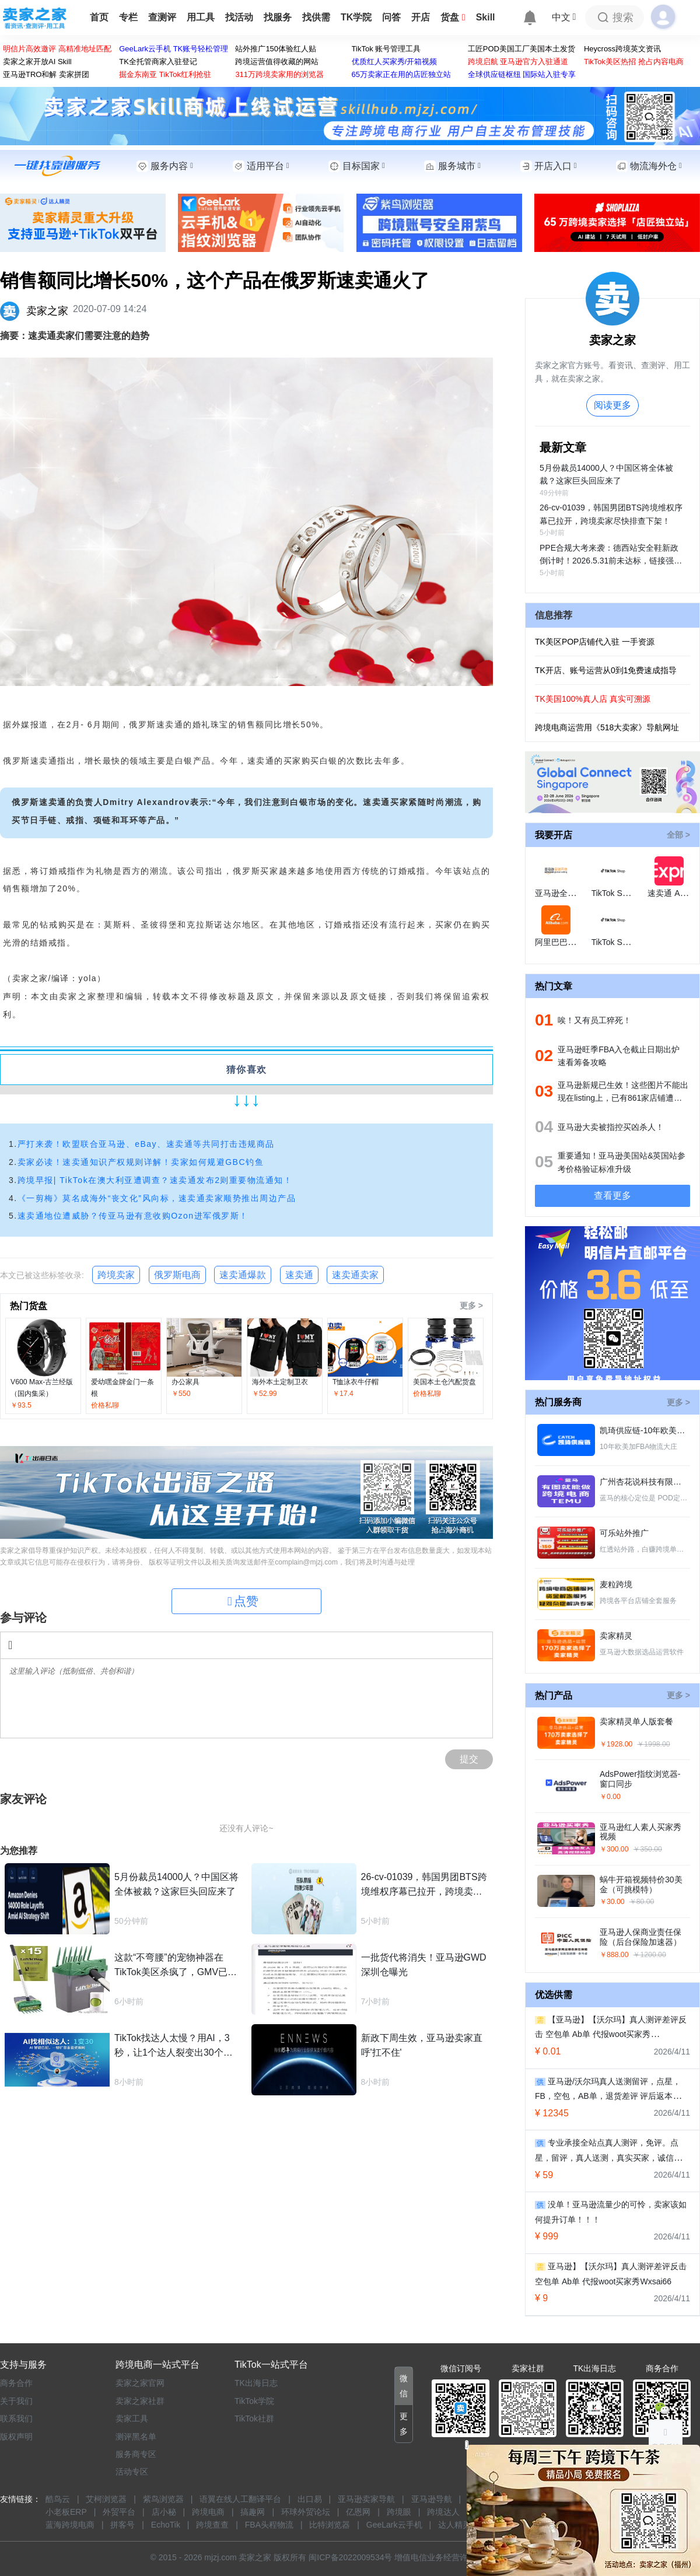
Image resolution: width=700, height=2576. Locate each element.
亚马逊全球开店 (563, 893)
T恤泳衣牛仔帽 (355, 1382)
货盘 (452, 17)
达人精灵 (454, 2524)
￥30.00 (612, 1902)
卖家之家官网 (140, 2383)
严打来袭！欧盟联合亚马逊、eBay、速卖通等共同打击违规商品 (146, 1144)
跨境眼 (399, 2511)
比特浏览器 (329, 2524)
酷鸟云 (58, 2499)
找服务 (278, 17)
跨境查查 (212, 2524)
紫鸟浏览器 (163, 2499)
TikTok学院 (254, 2401)
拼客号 (122, 2524)
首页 (99, 17)
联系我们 (16, 2418)
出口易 (310, 2499)
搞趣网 (252, 2511)
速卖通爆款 (242, 1275)
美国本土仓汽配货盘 (444, 1382)
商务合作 (16, 2383)
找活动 (239, 17)
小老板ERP (66, 2511)
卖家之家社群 (140, 2401)
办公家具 (186, 1382)
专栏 (128, 17)
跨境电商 (208, 2511)
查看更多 (612, 1195)
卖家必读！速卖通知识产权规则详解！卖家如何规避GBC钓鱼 (141, 1162)
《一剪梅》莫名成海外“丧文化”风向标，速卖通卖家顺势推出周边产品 (157, 1198)
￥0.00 (610, 1797)
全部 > (678, 834)
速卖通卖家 (355, 1275)
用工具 (201, 17)
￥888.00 (614, 1955)
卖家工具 (132, 2418)
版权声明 (16, 2436)
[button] (403, 2386)
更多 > (471, 1305)
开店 (420, 17)
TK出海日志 (256, 2383)
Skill (485, 17)
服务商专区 (136, 2454)
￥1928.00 (616, 1744)
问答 (391, 17)
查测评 (162, 17)
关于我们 (16, 2401)
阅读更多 (612, 405)
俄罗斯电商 (177, 1275)
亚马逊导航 (431, 2499)
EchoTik (165, 2524)
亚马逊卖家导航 (366, 2499)
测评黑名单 (136, 2436)
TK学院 (356, 17)
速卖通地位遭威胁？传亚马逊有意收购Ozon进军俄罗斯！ (133, 1215)
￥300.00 (614, 1849)
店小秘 (164, 2511)
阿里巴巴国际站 (563, 942)
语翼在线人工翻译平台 (240, 2499)
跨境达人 (443, 2511)
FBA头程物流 (269, 2524)
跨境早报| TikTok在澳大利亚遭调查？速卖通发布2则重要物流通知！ (155, 1180)
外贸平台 (119, 2511)
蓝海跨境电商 (70, 2524)
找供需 (316, 17)
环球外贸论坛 (305, 2511)
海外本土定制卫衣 (280, 1382)
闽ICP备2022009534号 (350, 2557)
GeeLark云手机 (394, 2524)
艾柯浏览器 (106, 2499)
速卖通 (299, 1275)
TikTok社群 (254, 2418)
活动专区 (132, 2471)
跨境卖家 (116, 1275)
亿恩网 (358, 2511)
